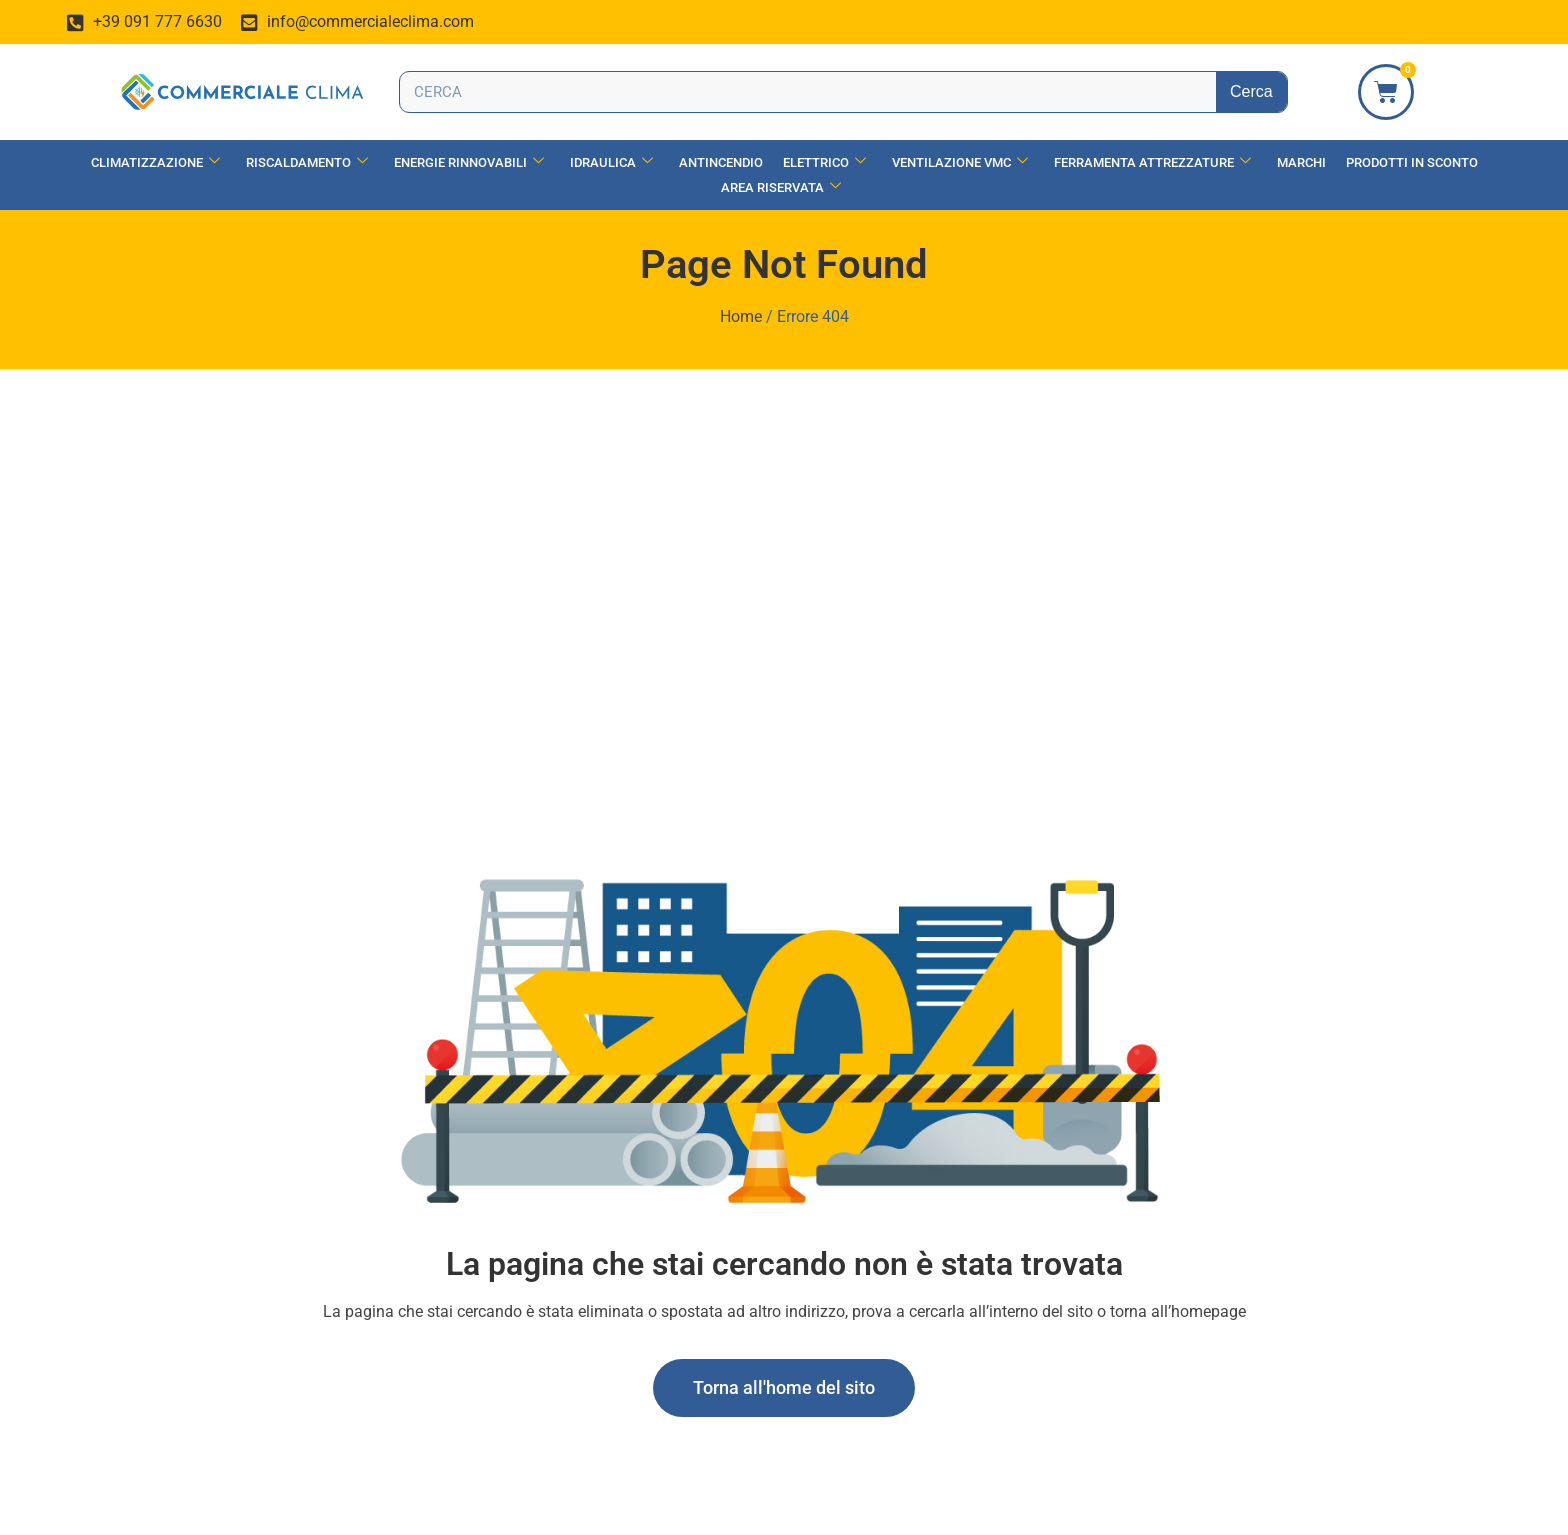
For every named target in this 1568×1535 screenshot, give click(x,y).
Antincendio (721, 162)
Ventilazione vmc (960, 162)
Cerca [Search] (1251, 91)
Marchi (1301, 162)
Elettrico (824, 162)
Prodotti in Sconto (1412, 162)
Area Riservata (781, 187)
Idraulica (611, 162)
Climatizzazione (155, 162)
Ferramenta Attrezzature (1152, 162)
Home (741, 316)
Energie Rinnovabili (469, 162)
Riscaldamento (307, 162)
